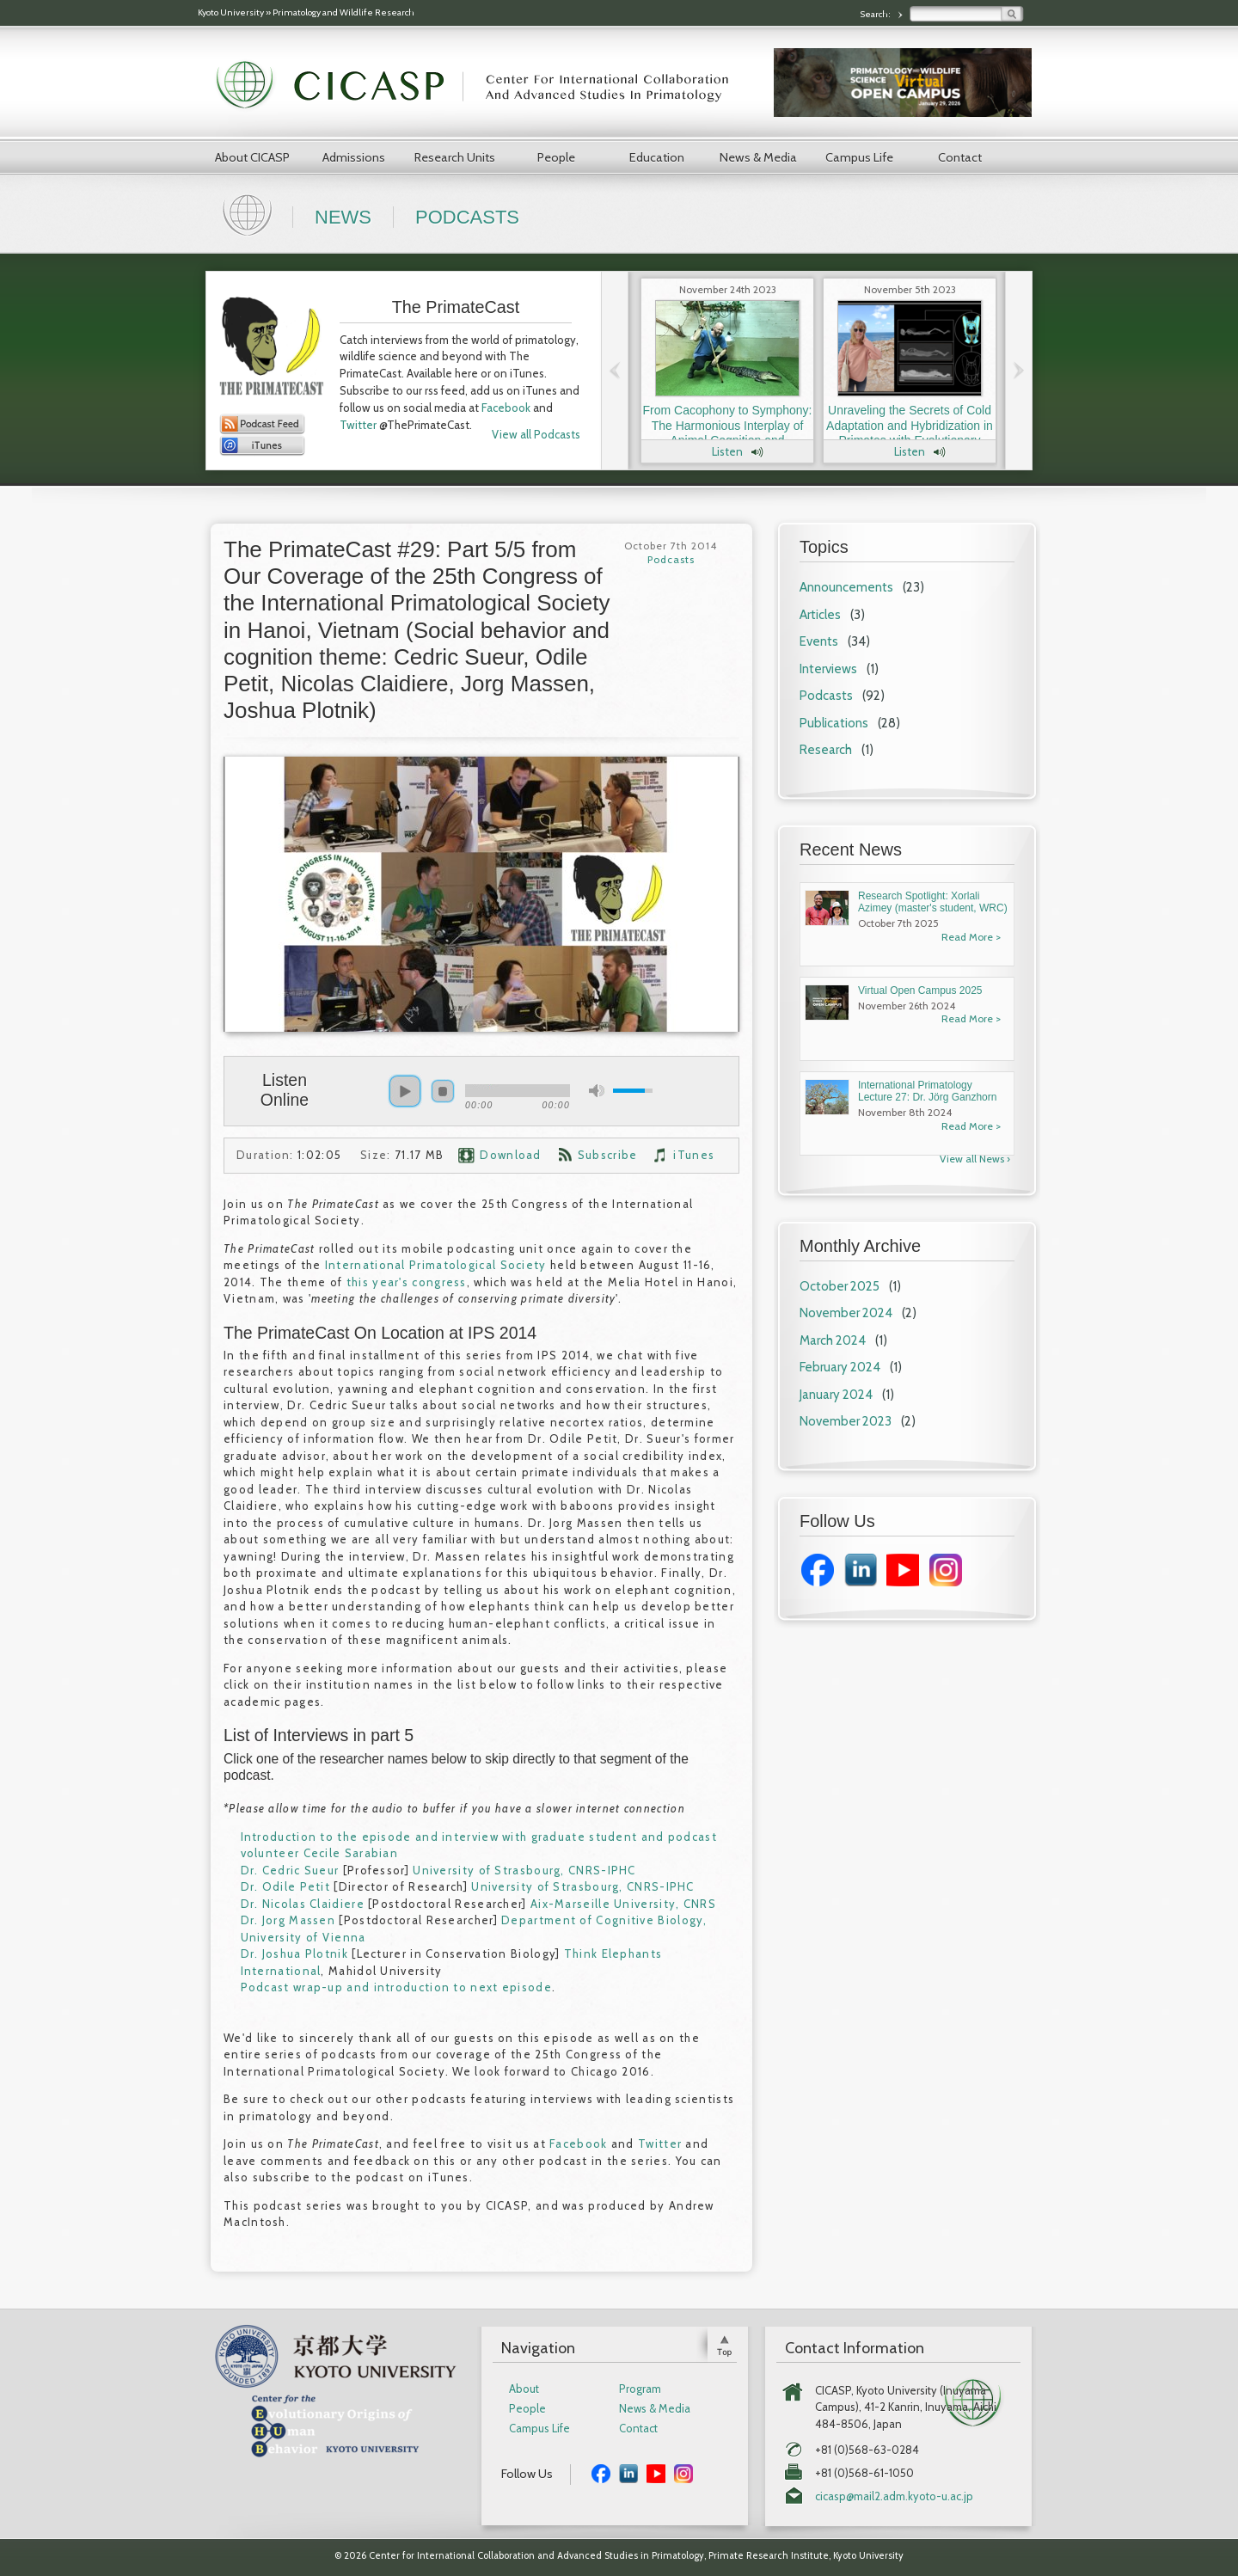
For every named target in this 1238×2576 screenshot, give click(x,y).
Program (640, 2389)
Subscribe (608, 1155)
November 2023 (846, 1421)
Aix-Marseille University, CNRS (623, 1904)
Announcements (846, 587)
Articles (820, 615)
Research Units (454, 157)
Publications (834, 723)
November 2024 (846, 1313)
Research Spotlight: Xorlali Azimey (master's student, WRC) (933, 902)
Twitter (358, 425)
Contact (960, 157)
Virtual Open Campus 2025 (920, 990)
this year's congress (406, 1282)
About (524, 2389)
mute (596, 1090)
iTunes (693, 1155)
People (556, 157)
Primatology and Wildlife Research (343, 12)
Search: (876, 14)
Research (826, 749)
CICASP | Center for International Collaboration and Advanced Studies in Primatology (481, 86)
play (405, 1091)
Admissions (353, 157)
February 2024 (840, 1367)
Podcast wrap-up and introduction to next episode (396, 1987)
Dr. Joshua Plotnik (294, 1953)
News (343, 217)
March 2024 (833, 1340)
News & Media (758, 157)
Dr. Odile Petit (286, 1886)
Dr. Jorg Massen (288, 1920)
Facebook (505, 407)
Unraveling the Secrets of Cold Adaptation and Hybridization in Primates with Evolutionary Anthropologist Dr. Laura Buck (909, 433)
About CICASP (252, 157)
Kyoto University (231, 12)
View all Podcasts (536, 434)
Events (819, 641)
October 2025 (839, 1286)
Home (249, 213)
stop (443, 1091)
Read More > (971, 936)
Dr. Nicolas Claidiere (303, 1904)
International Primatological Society (436, 1265)
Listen (727, 451)
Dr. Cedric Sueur (290, 1870)
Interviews (828, 669)
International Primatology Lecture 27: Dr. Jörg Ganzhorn (927, 1091)
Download (510, 1155)
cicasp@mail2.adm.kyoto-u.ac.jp (894, 2496)
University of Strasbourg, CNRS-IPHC (524, 1870)
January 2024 (836, 1394)
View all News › (975, 1158)
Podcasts (467, 217)
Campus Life (859, 157)
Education (656, 157)
